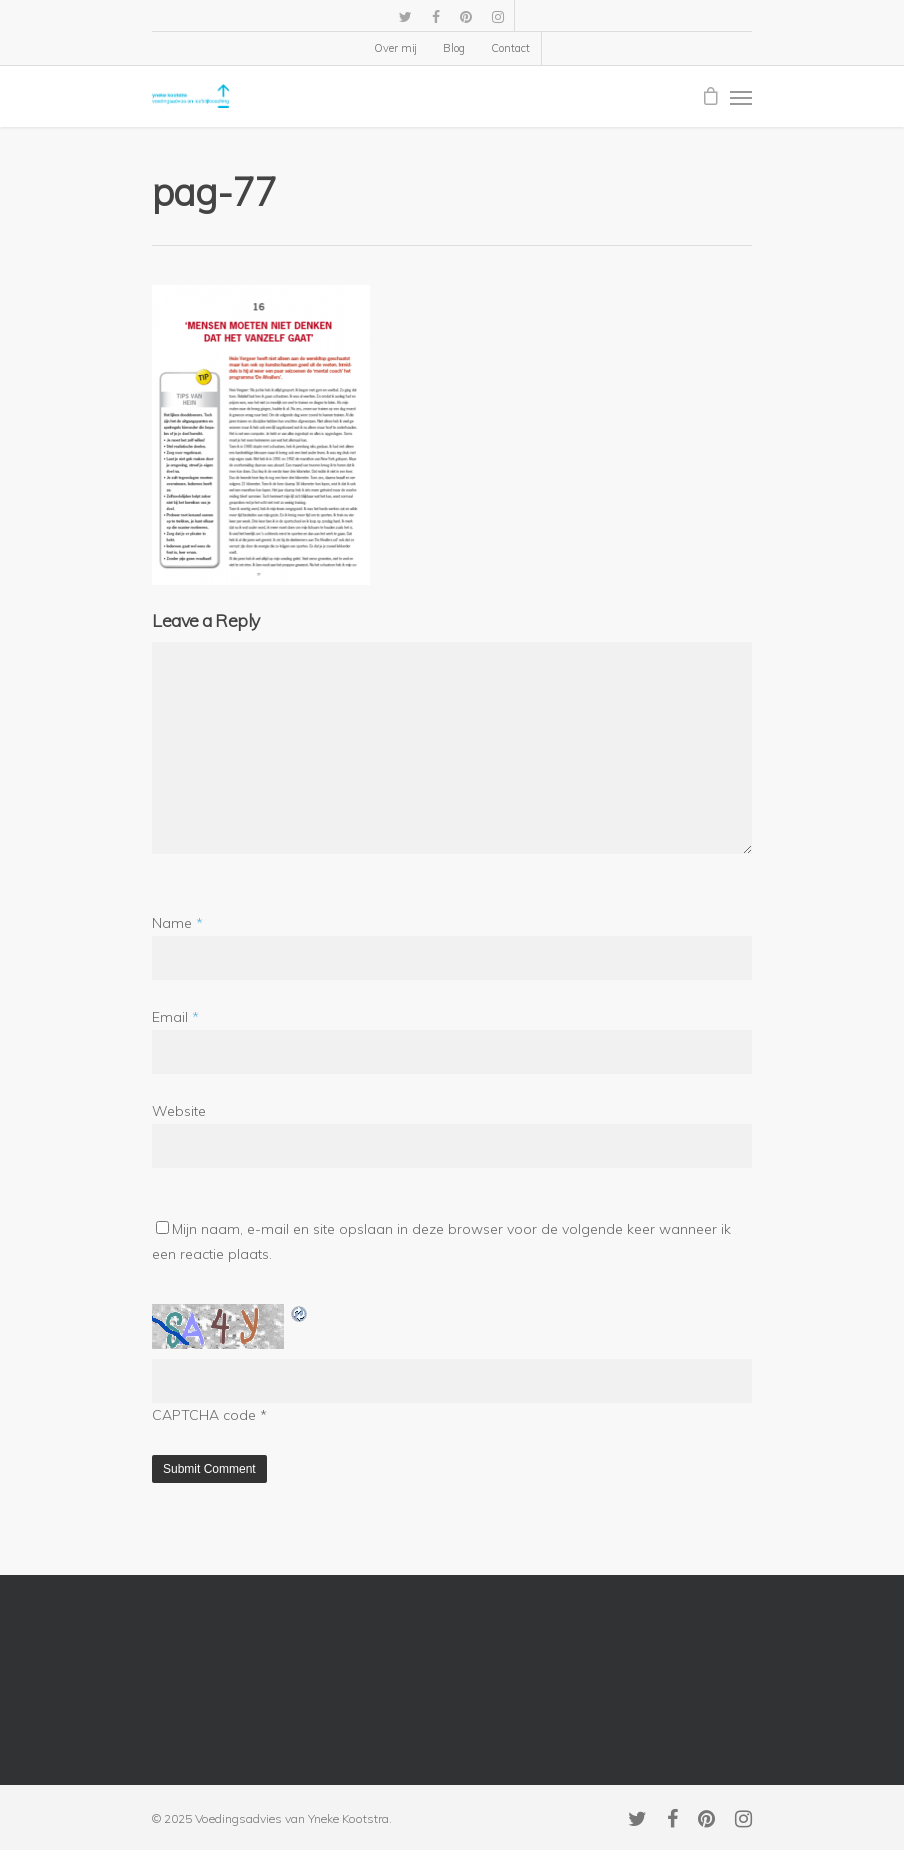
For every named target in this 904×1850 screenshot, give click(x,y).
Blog (454, 48)
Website (179, 1111)
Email (175, 1017)
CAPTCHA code (204, 1415)
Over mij (395, 48)
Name (177, 923)
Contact (510, 48)
